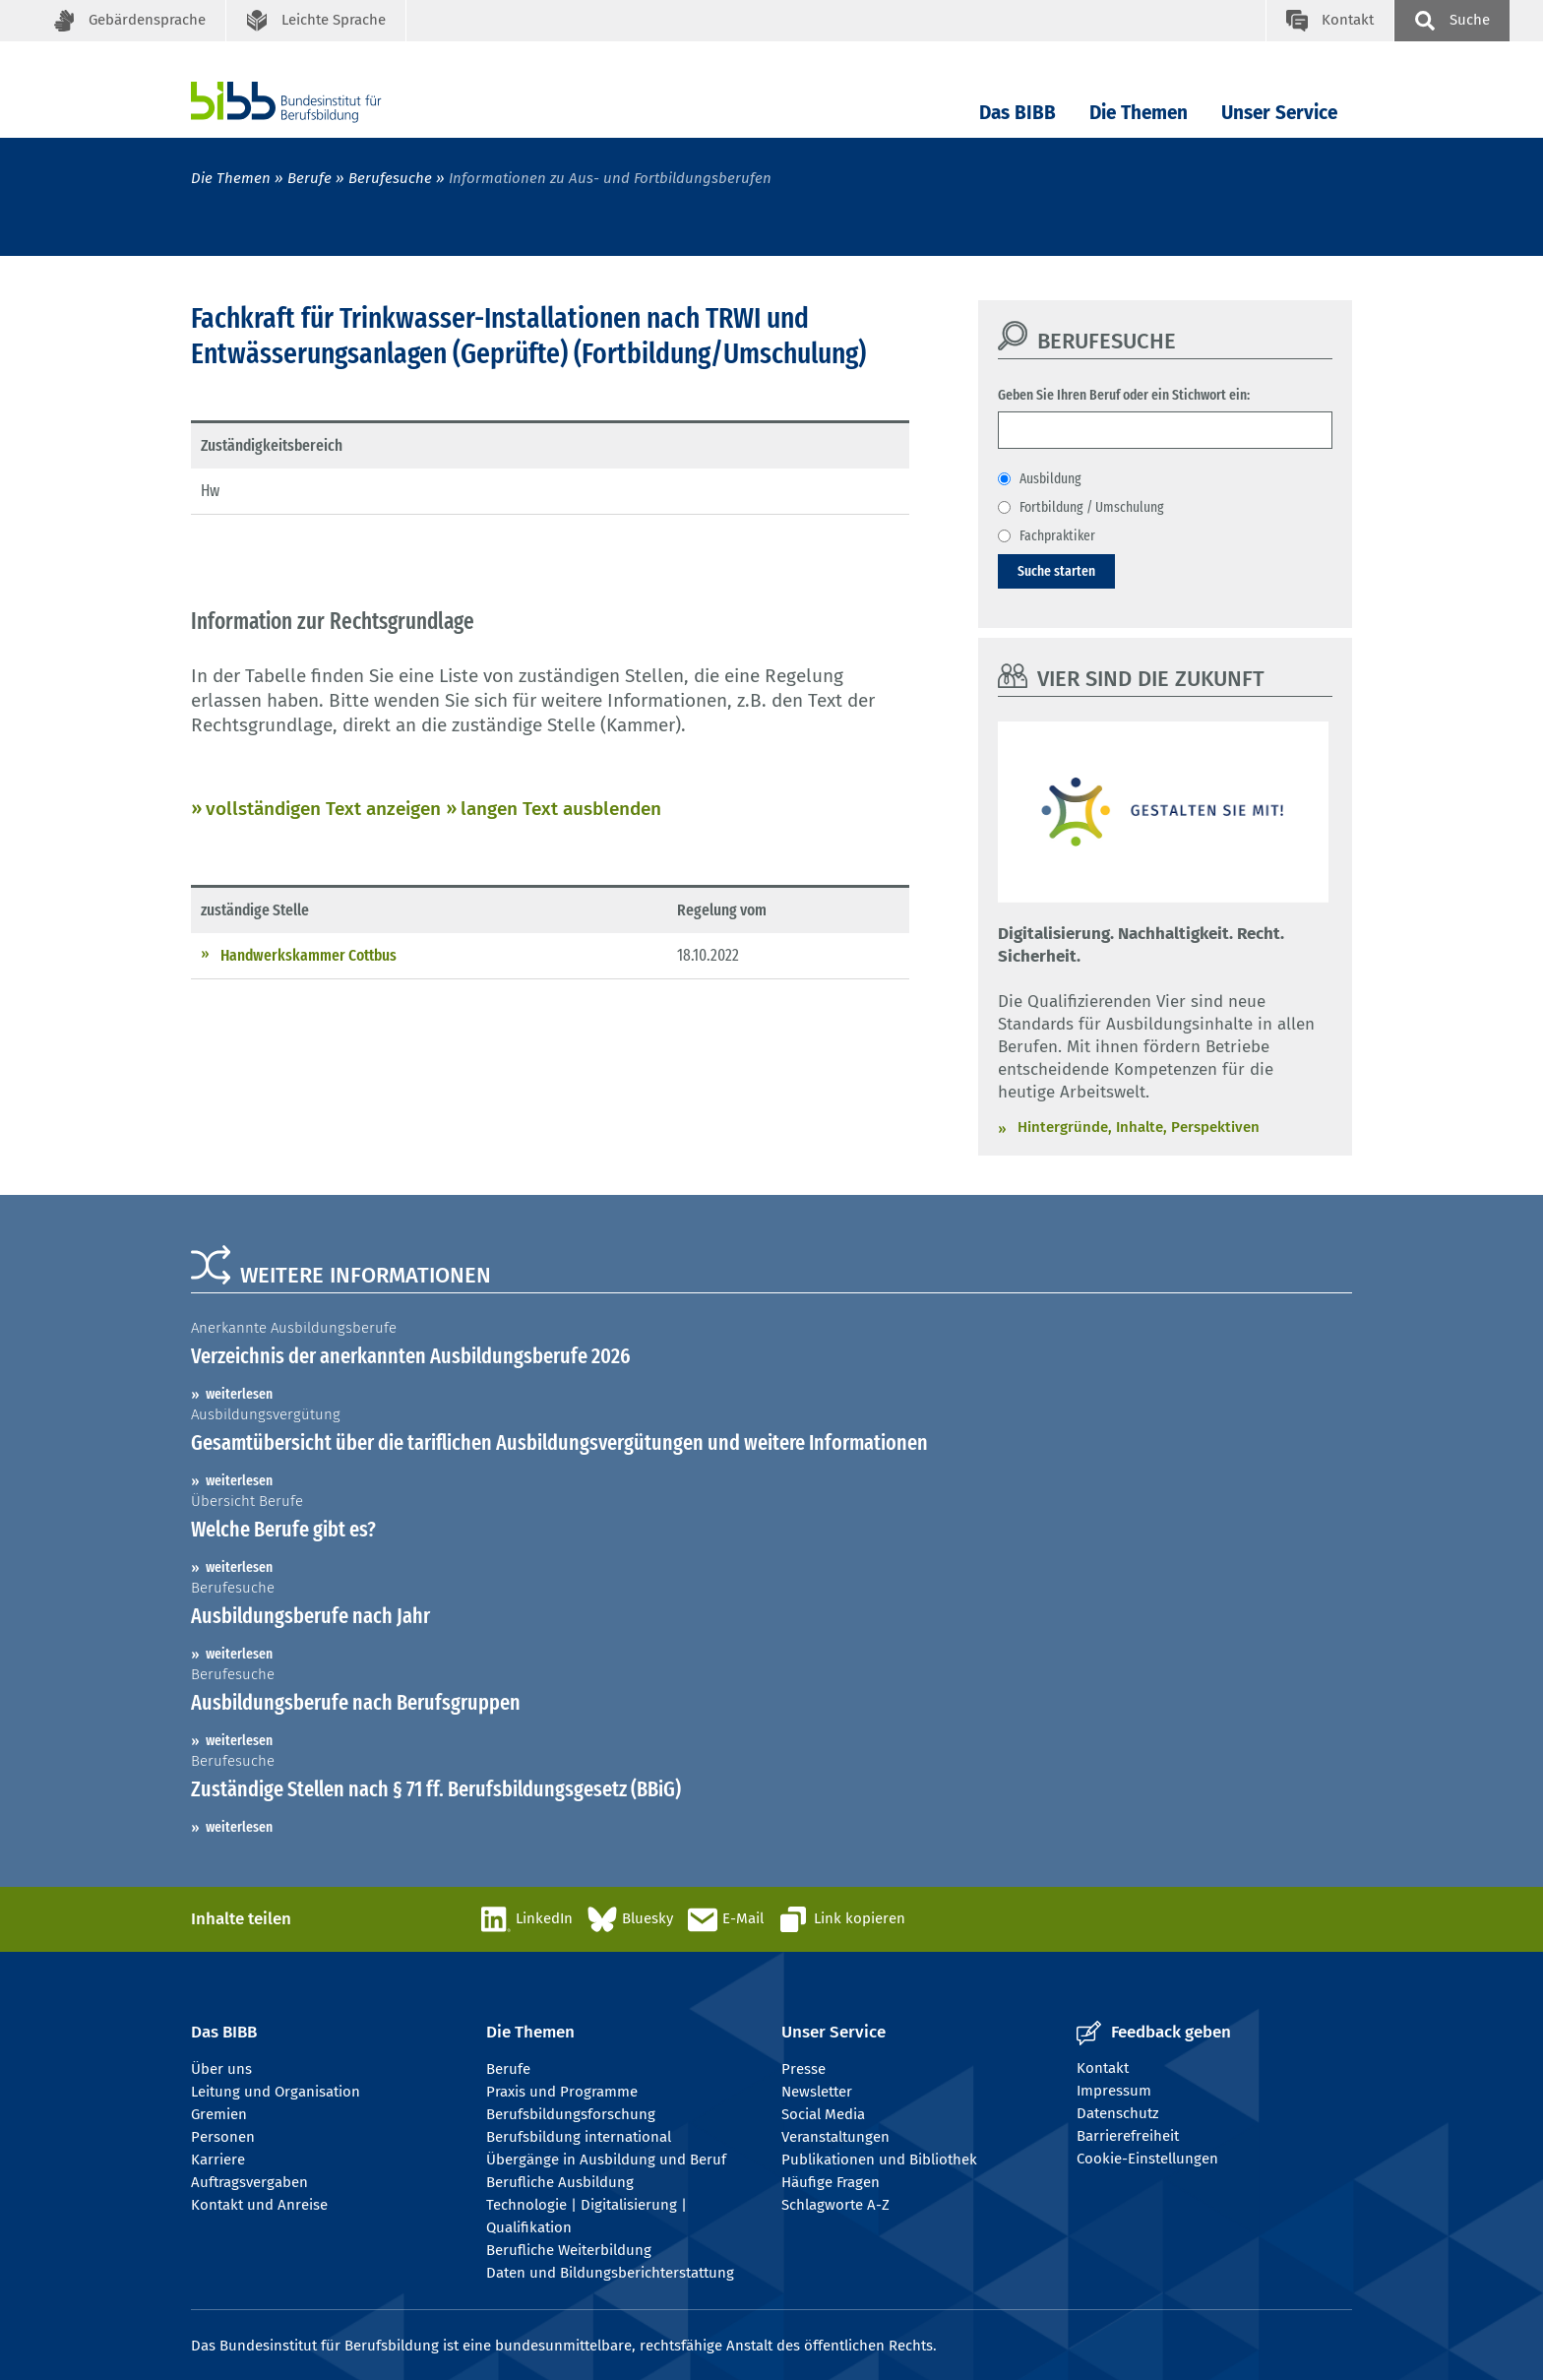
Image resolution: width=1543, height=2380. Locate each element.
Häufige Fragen (830, 2182)
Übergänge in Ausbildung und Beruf (606, 2159)
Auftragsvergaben (249, 2182)
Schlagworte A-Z (835, 2205)
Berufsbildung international (578, 2137)
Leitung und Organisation (275, 2091)
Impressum (1114, 2090)
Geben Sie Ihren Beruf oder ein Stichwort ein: (1124, 395)
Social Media (823, 2114)
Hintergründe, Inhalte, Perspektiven (1139, 1127)
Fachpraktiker (1057, 535)
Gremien (219, 2114)
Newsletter (816, 2091)
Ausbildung (1050, 478)
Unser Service (1279, 112)
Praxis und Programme (562, 2091)
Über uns (221, 2069)
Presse (803, 2069)
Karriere (218, 2159)
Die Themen (1138, 112)
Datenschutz (1118, 2113)
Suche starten (1056, 571)
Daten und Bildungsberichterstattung (610, 2273)
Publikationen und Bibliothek (879, 2159)
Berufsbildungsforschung (570, 2114)
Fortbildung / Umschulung (1091, 507)
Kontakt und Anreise (259, 2205)
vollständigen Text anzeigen (323, 808)
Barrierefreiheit (1128, 2136)
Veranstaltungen (835, 2137)
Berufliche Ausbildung (560, 2182)
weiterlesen (239, 1394)
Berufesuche (390, 178)
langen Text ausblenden (561, 808)
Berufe (309, 178)
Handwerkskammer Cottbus (308, 955)
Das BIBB (1017, 112)
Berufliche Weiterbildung (568, 2250)
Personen (223, 2137)
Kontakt (1103, 2068)
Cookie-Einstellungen (1147, 2158)
